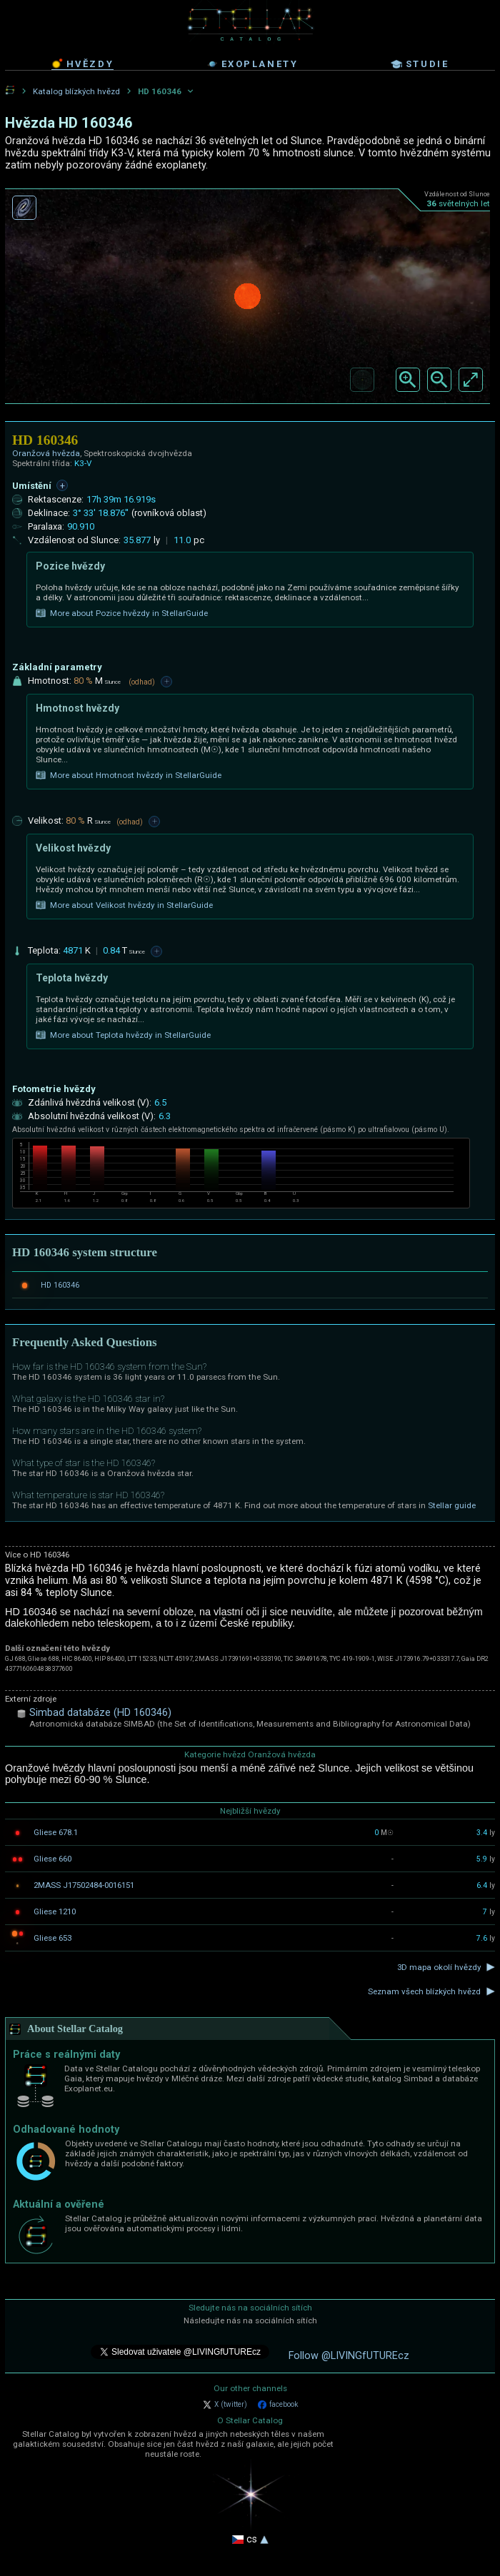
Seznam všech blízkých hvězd (424, 1991)
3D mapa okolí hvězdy (439, 1967)
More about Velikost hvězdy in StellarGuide (124, 905)
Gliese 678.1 (56, 1832)
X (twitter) (225, 2404)
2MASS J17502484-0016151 (84, 1885)
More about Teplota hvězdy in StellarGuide (123, 1035)
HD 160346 (60, 1285)
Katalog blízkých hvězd (76, 91)
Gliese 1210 (55, 1911)
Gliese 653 (52, 1938)
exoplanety (252, 64)
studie (420, 64)
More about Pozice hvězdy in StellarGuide (122, 613)
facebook (278, 2404)
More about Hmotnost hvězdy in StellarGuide (128, 775)
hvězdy (82, 63)
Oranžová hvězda (46, 453)
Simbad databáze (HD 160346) (100, 1713)
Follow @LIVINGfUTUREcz (349, 2356)
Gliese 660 (52, 1859)
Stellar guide (452, 1505)
